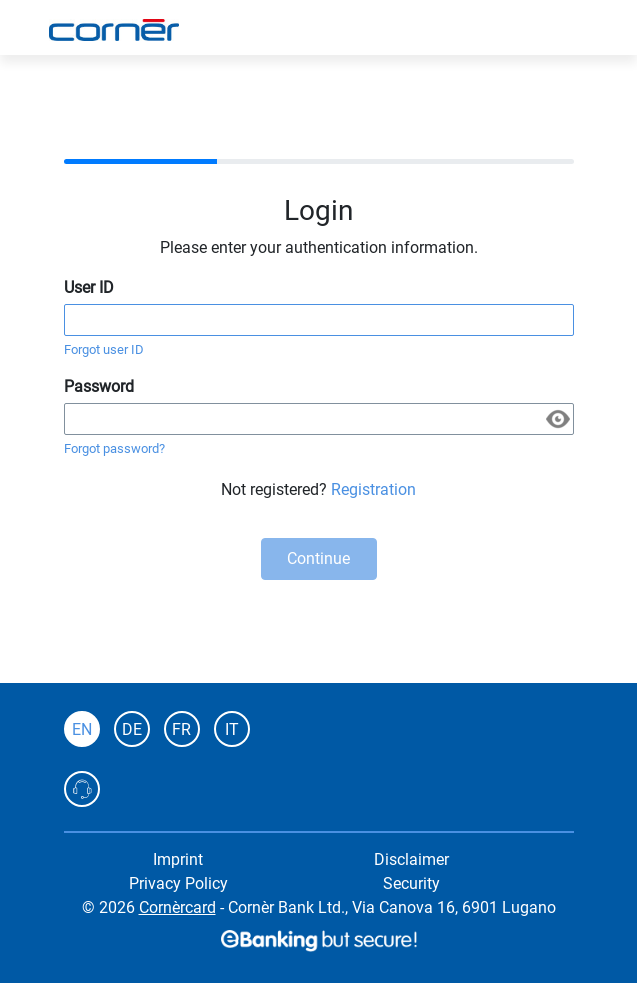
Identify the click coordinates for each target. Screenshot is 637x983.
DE (132, 729)
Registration (373, 489)
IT (232, 729)
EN (82, 729)
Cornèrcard (177, 907)
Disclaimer (411, 859)
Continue (318, 558)
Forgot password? (114, 448)
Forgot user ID (104, 349)
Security (411, 883)
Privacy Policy (178, 883)
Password (99, 386)
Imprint (178, 859)
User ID (89, 287)
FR (181, 729)
